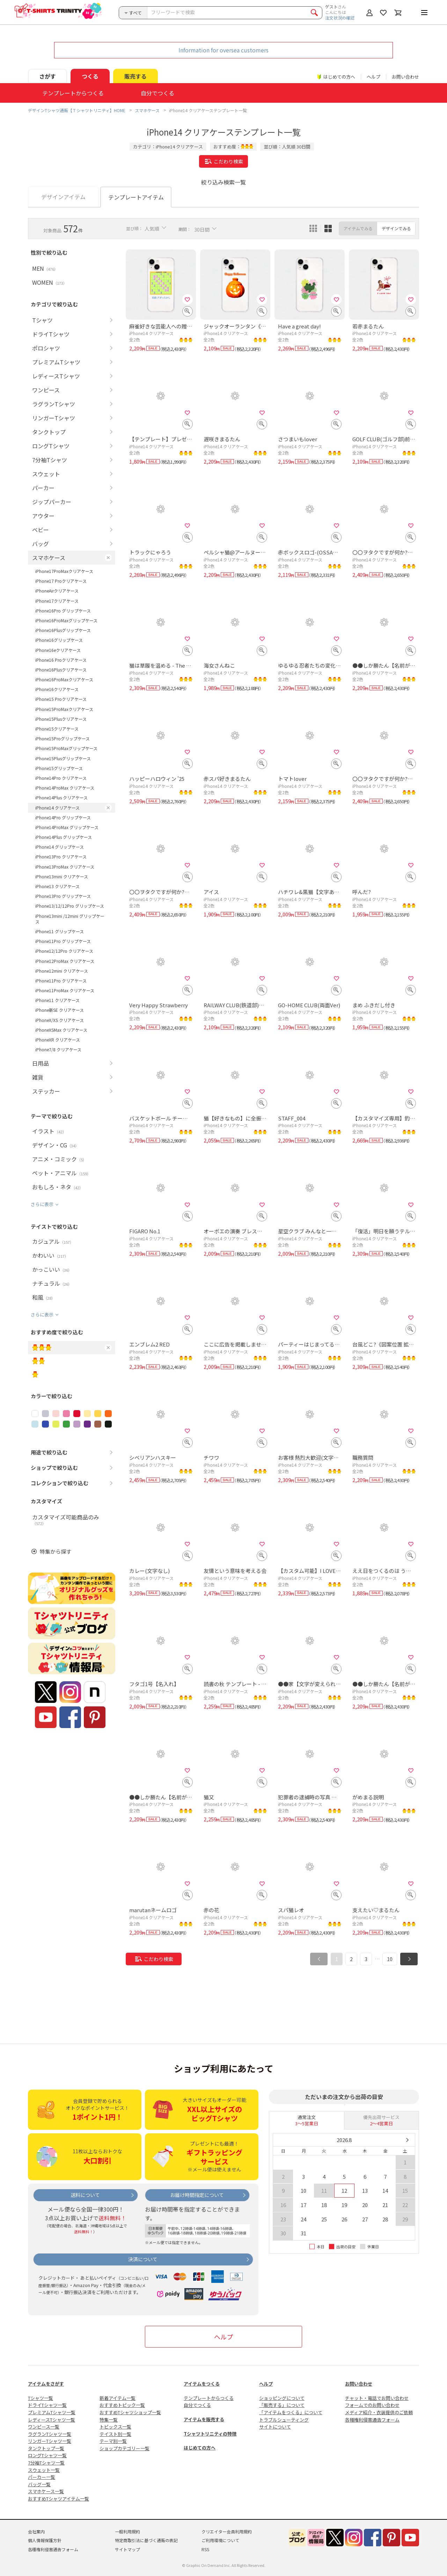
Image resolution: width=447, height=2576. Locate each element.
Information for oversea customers (223, 50)
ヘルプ (373, 76)
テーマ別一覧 (113, 2441)
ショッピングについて (282, 2398)
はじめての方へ (199, 2447)
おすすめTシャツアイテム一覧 (58, 2498)
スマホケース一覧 (46, 2491)
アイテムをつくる (202, 2383)
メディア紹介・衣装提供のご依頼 (379, 2412)
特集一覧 (109, 2419)
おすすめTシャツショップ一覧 (130, 2412)
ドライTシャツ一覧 (47, 2405)
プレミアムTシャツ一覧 (51, 2412)
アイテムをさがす (46, 2383)
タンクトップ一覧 (46, 2448)
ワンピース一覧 (43, 2426)
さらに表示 (42, 1204)
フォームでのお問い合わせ (372, 2405)
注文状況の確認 (339, 18)
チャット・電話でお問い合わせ (377, 2398)
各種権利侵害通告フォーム (372, 2419)
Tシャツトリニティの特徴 (210, 2433)
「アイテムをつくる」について (290, 2412)
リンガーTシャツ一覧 (49, 2441)
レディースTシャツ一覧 (51, 2419)
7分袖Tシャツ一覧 (46, 2462)
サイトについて (275, 2426)
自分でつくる (197, 2405)
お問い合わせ (405, 76)
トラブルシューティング (284, 2419)
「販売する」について (282, 2405)
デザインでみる (396, 228)
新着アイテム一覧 (117, 2398)
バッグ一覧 (39, 2484)
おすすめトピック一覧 (122, 2405)
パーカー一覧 (41, 2477)
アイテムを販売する (204, 2419)
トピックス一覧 (115, 2426)
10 (390, 1958)
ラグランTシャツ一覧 (49, 2434)
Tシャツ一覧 (40, 2398)
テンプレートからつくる (209, 2398)
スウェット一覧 (44, 2470)
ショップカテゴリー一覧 (124, 2448)
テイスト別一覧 (115, 2434)
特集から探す (55, 1551)
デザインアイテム (63, 197)
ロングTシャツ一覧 (47, 2455)
